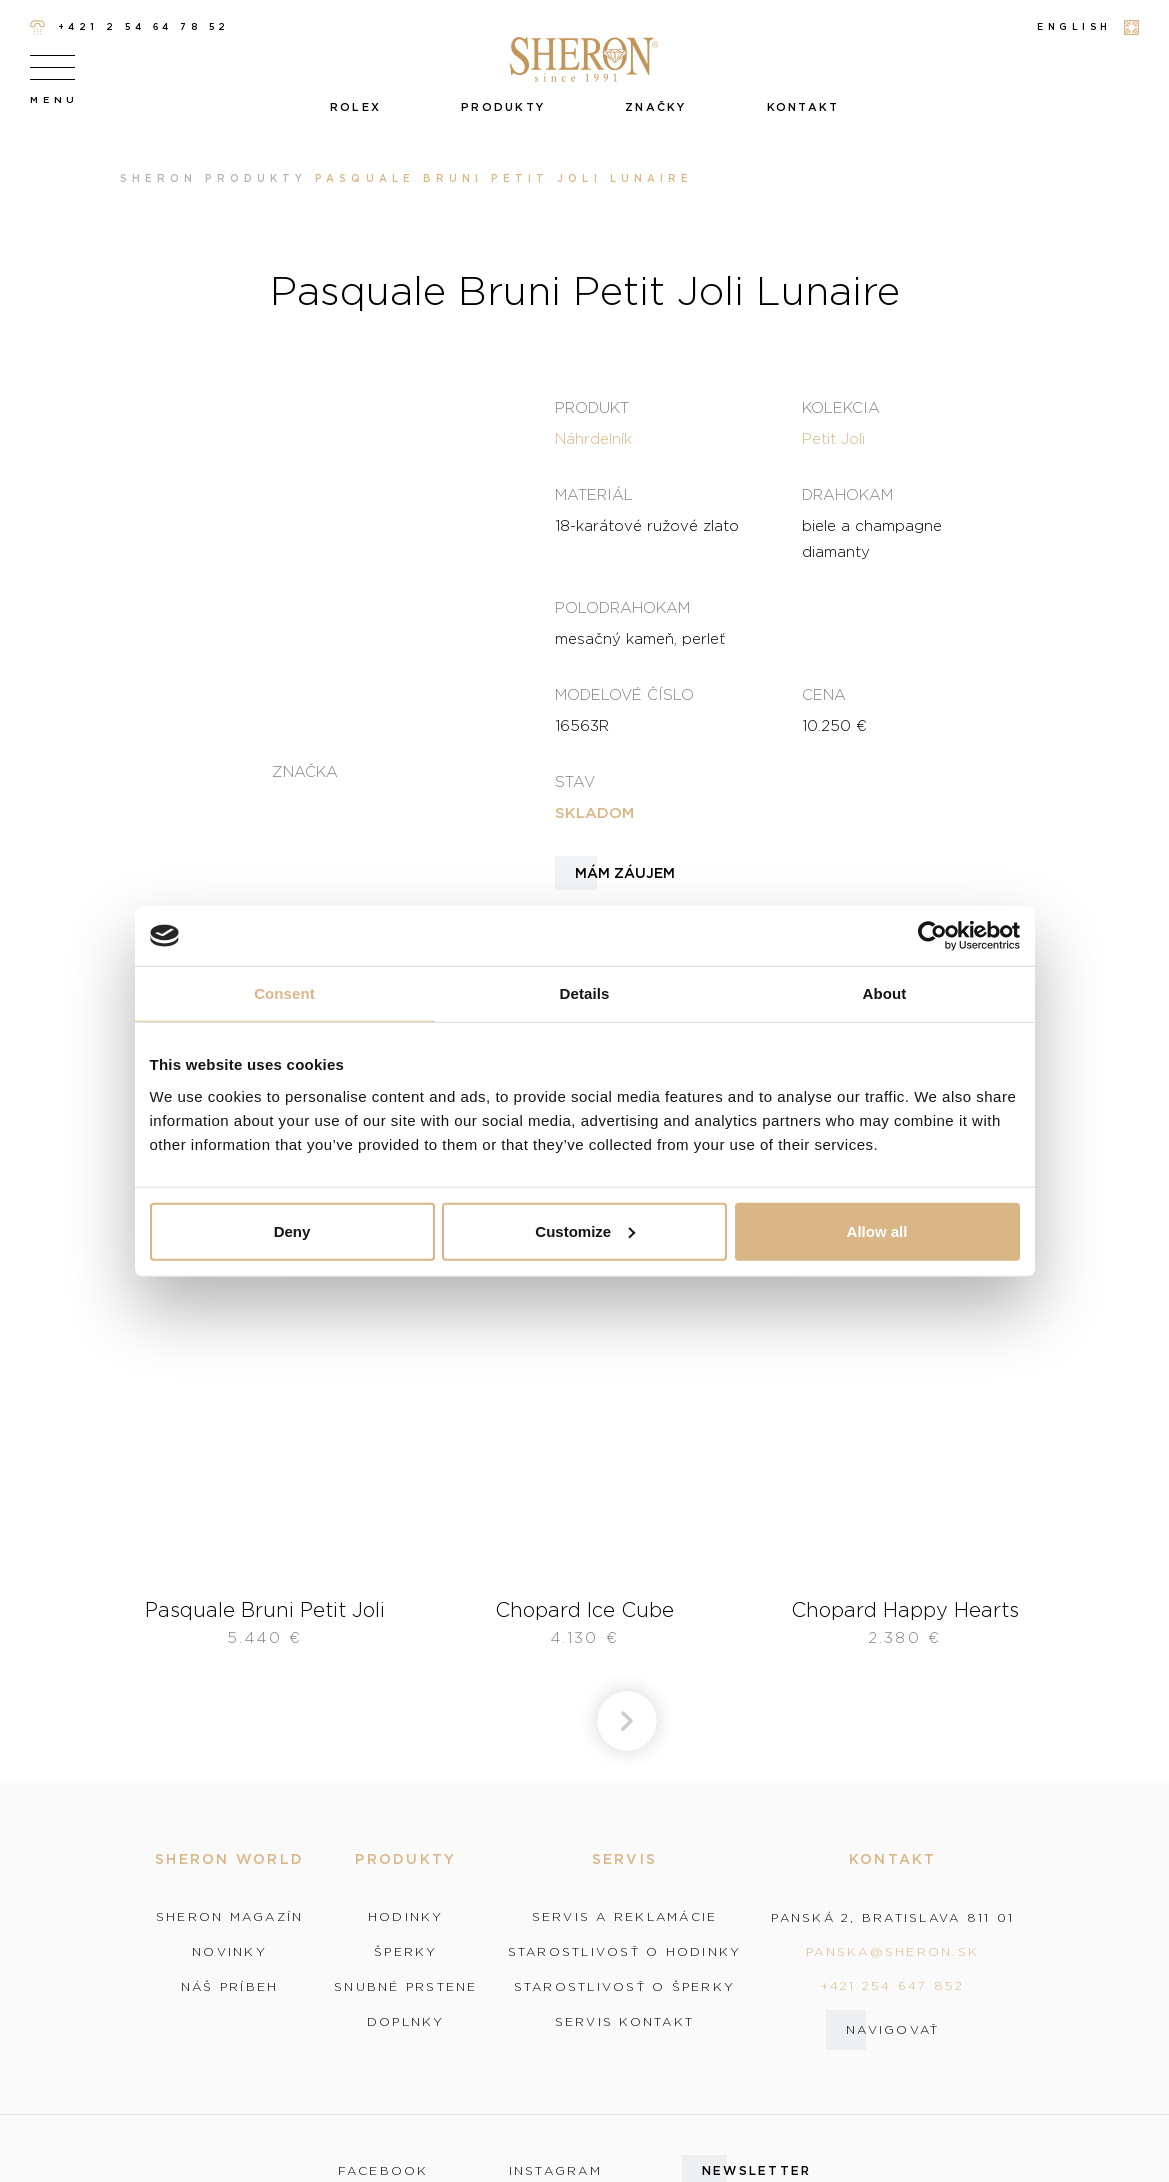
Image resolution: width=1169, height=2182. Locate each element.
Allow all (877, 1230)
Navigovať (892, 2029)
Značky (656, 107)
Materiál (594, 494)
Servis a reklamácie (625, 1917)
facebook (383, 2171)
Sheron (158, 178)
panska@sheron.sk (892, 1951)
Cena (824, 694)
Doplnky (406, 2022)
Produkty (503, 107)
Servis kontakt (625, 2022)
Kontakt (803, 107)
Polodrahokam (622, 607)
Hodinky (406, 1917)
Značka (305, 771)
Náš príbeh (230, 1987)
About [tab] (885, 993)
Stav (575, 781)
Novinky (229, 1952)
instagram (555, 2171)
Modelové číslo (624, 694)
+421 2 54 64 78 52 (130, 27)
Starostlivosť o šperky (625, 1987)
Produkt (592, 407)
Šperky (406, 1952)
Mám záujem (625, 873)
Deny (292, 1230)
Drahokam (847, 494)
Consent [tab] (284, 993)
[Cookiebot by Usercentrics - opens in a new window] (932, 936)
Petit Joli (833, 438)
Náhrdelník (593, 438)
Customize (585, 1230)
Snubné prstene (406, 1987)
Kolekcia (841, 407)
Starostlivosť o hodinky (625, 1952)
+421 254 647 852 (893, 1985)
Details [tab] (585, 993)
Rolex (355, 107)
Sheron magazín (230, 1917)
